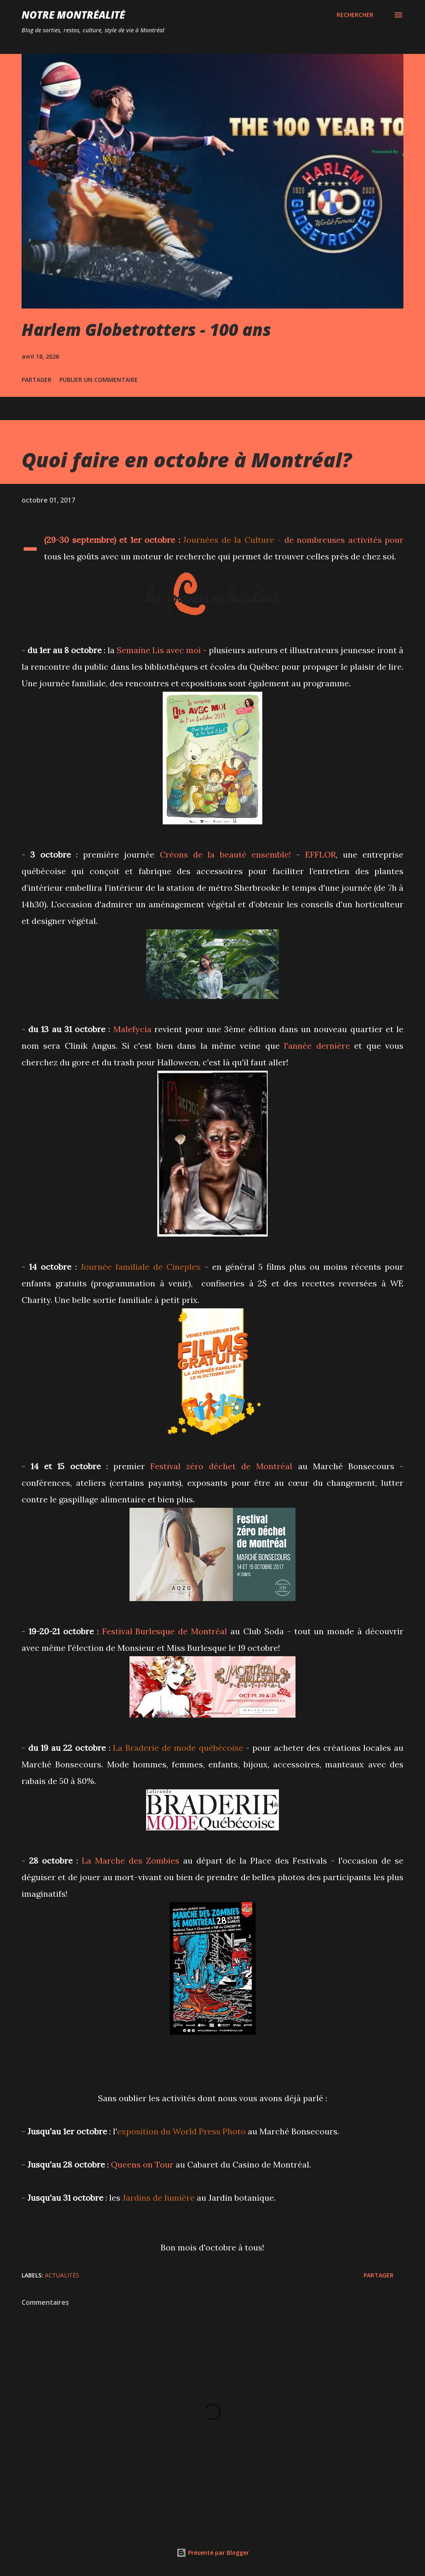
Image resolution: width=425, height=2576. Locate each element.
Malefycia (132, 1029)
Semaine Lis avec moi (159, 650)
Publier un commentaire (98, 380)
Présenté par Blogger (212, 2553)
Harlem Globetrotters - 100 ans (146, 329)
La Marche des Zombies (130, 1860)
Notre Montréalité (73, 15)
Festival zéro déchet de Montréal (221, 1466)
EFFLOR (320, 854)
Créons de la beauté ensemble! (225, 854)
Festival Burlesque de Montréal (164, 1631)
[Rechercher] (355, 15)
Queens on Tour (142, 2164)
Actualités (62, 2275)
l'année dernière (316, 1045)
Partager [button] (36, 380)
